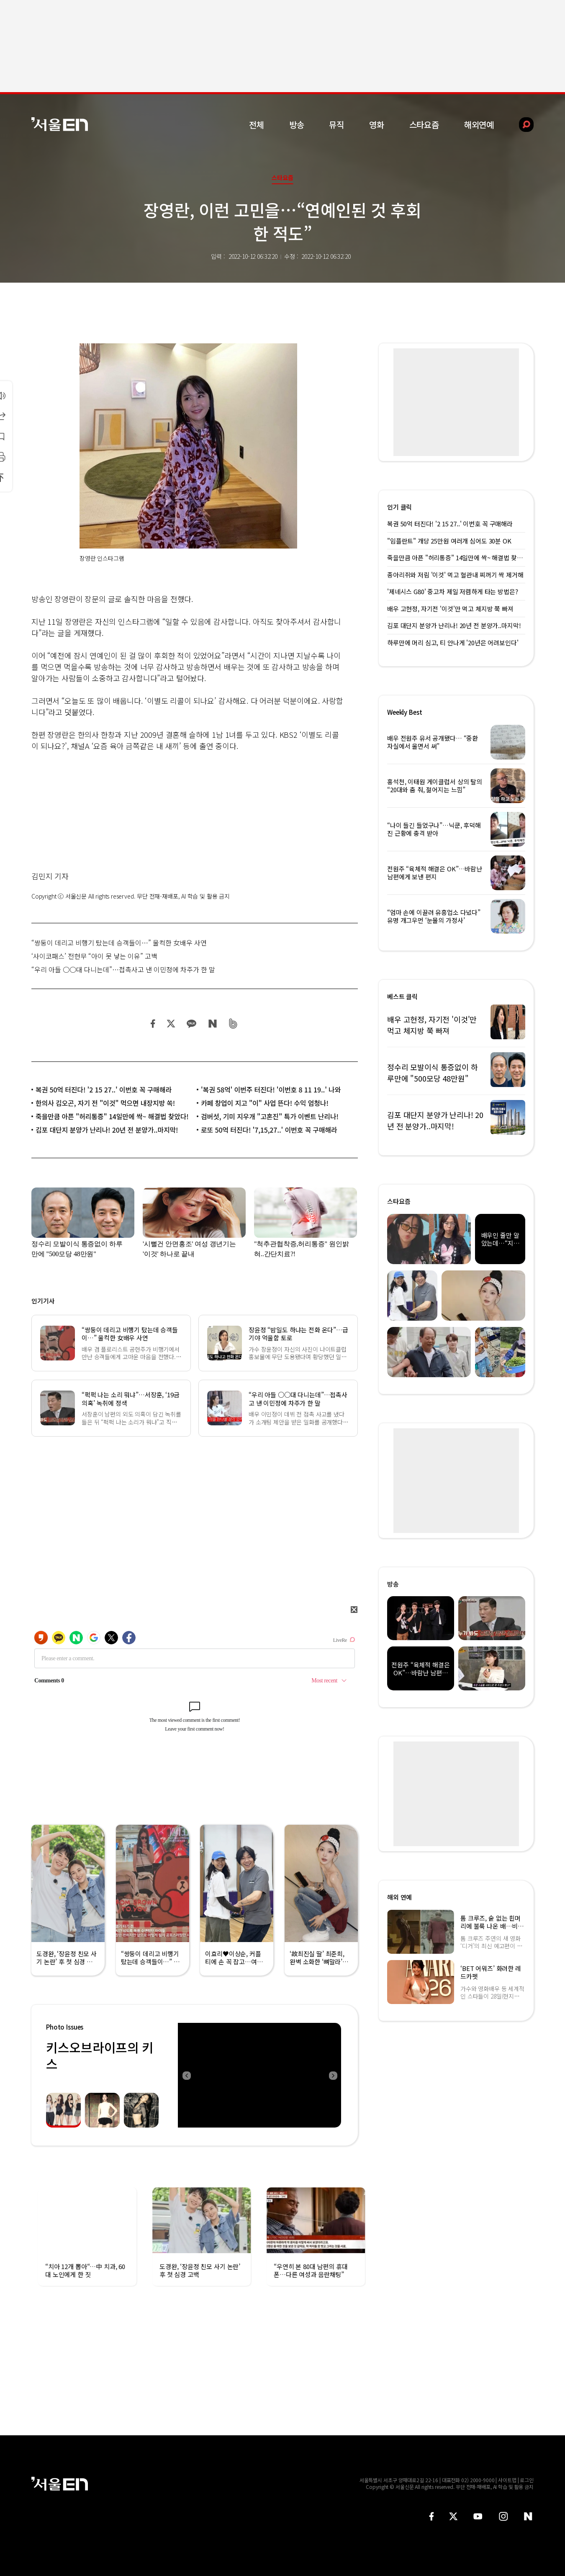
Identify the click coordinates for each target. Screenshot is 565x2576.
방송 (296, 124)
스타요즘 (424, 124)
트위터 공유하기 (170, 1023)
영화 (376, 124)
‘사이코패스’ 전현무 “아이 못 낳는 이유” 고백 (94, 956)
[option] (259, 2075)
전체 (256, 124)
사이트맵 (507, 2479)
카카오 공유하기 (191, 1023)
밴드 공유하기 (233, 1023)
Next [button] (333, 2075)
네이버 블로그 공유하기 (212, 1023)
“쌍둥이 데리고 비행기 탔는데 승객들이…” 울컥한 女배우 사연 (119, 943)
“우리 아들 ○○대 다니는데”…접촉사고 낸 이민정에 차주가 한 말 (123, 969)
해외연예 (479, 124)
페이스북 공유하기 (153, 1023)
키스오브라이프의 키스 (100, 2055)
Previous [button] (186, 2075)
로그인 (527, 2479)
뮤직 (336, 124)
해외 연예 (399, 1897)
